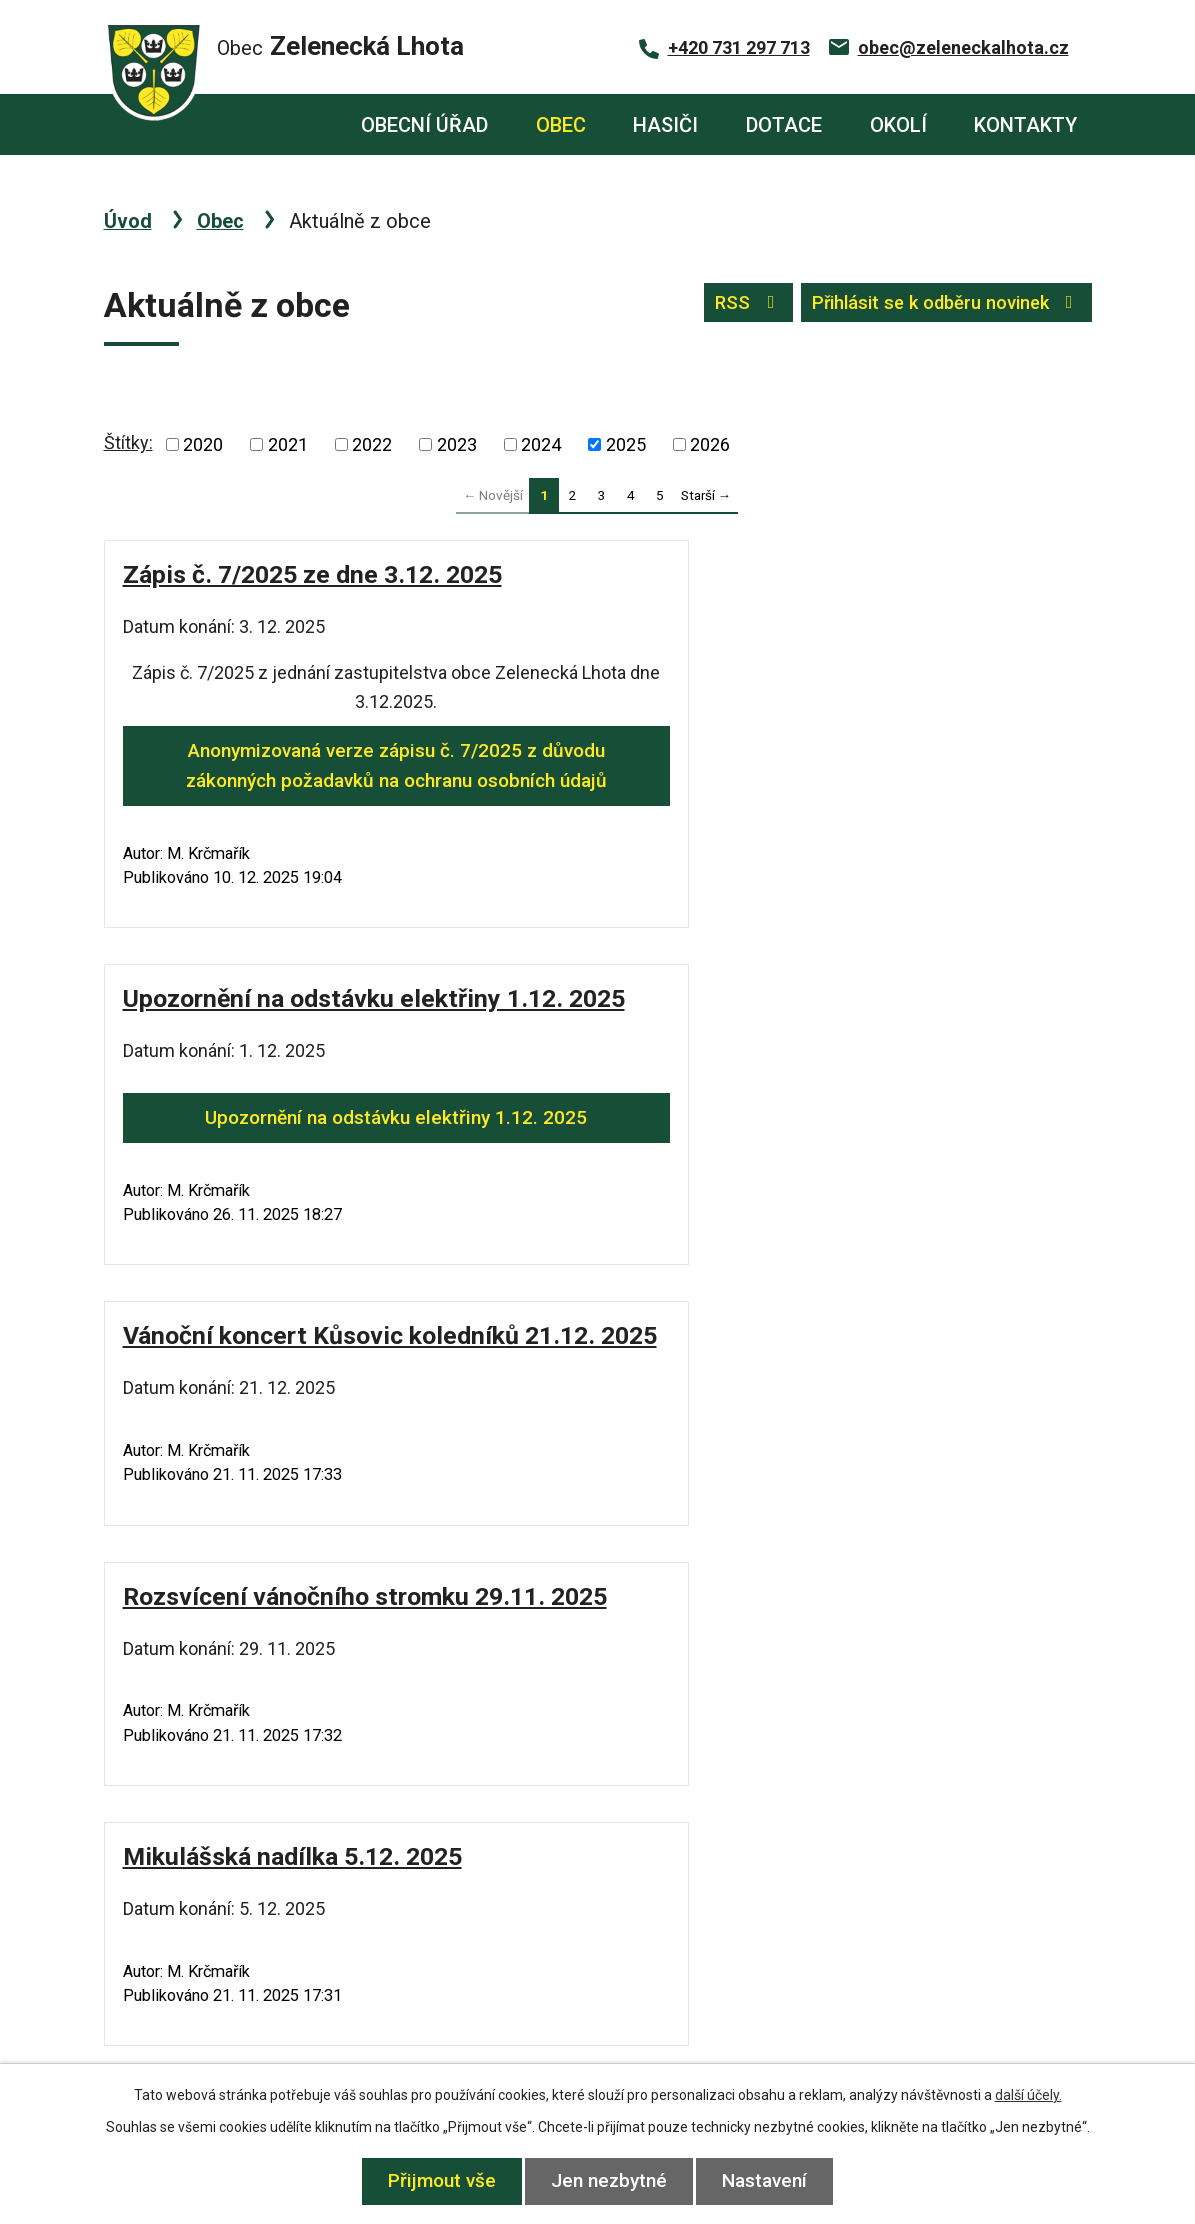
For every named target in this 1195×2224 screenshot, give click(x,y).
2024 (541, 444)
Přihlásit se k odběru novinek (939, 305)
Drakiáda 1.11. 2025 (737, 1567)
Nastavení (769, 2180)
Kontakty (1025, 125)
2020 (203, 444)
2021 (288, 444)
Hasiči (665, 125)
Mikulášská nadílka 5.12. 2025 (292, 1306)
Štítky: (128, 442)
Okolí (898, 125)
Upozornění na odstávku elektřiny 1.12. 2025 (849, 709)
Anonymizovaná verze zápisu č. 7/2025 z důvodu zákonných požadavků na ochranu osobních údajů (346, 781)
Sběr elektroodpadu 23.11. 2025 (805, 1306)
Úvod (303, 124)
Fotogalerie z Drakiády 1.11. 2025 (312, 1567)
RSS (732, 305)
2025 (626, 444)
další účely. (1028, 2095)
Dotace (784, 125)
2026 (710, 444)
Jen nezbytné (609, 2180)
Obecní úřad (424, 125)
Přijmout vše (437, 2180)
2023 (457, 444)
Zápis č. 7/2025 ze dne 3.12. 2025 (312, 574)
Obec (561, 125)
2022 (372, 444)
